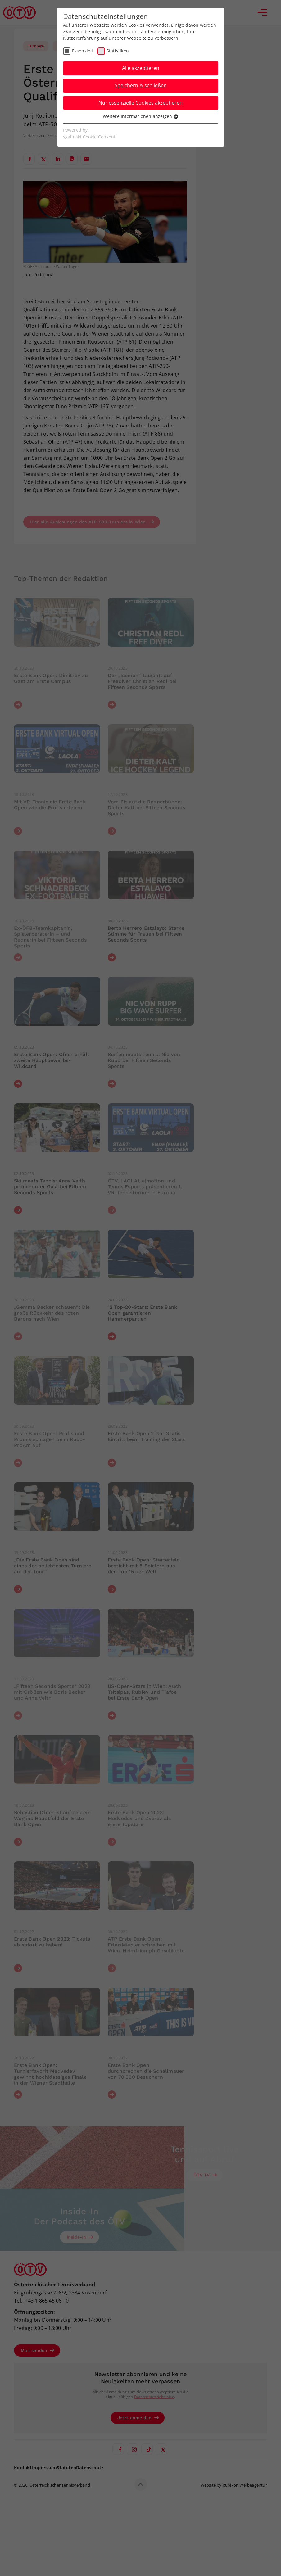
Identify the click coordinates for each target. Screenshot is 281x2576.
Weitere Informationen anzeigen (140, 116)
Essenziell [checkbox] (82, 51)
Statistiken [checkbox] (118, 51)
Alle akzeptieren (140, 68)
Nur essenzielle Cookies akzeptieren (140, 102)
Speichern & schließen (141, 85)
